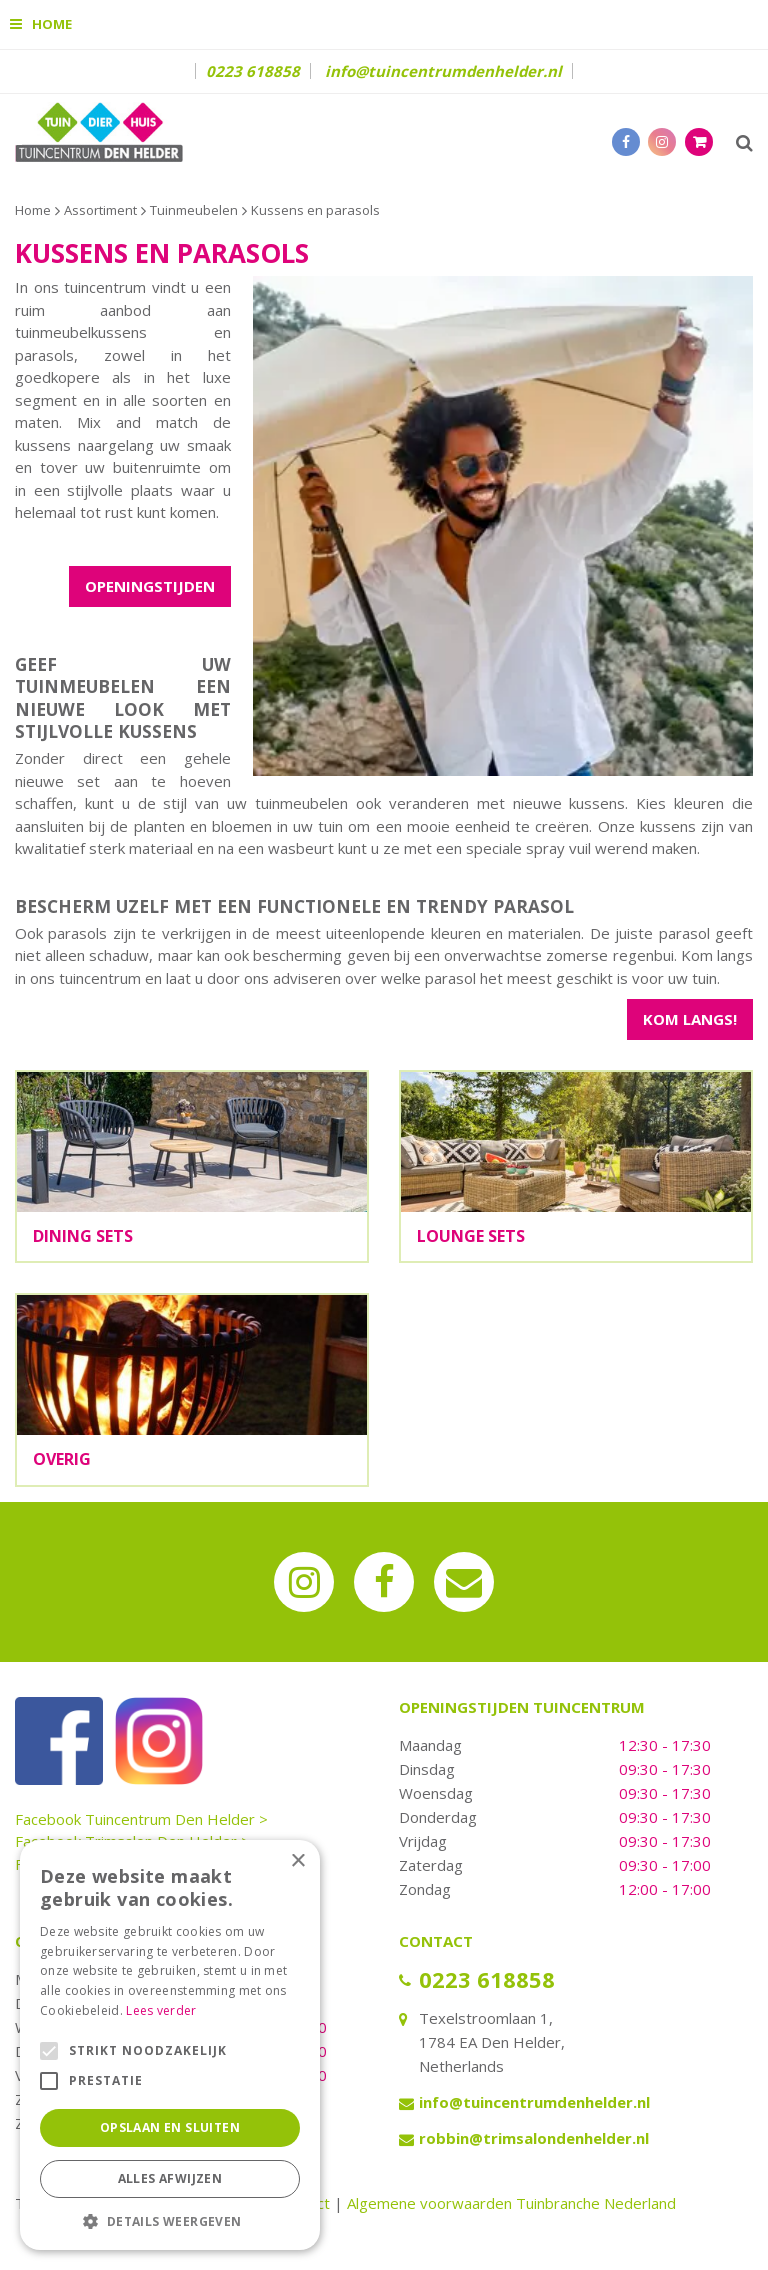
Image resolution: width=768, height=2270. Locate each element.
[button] (170, 2220)
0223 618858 (253, 71)
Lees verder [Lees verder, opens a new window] (161, 2010)
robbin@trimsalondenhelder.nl (534, 2138)
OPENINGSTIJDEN (150, 586)
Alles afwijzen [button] (170, 2178)
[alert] (170, 2045)
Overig (62, 1459)
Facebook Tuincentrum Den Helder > (141, 1819)
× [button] (297, 1861)
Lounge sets (471, 1236)
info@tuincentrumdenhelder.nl (443, 71)
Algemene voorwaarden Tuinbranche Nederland (511, 2203)
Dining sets (83, 1236)
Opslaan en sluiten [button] (170, 2127)
